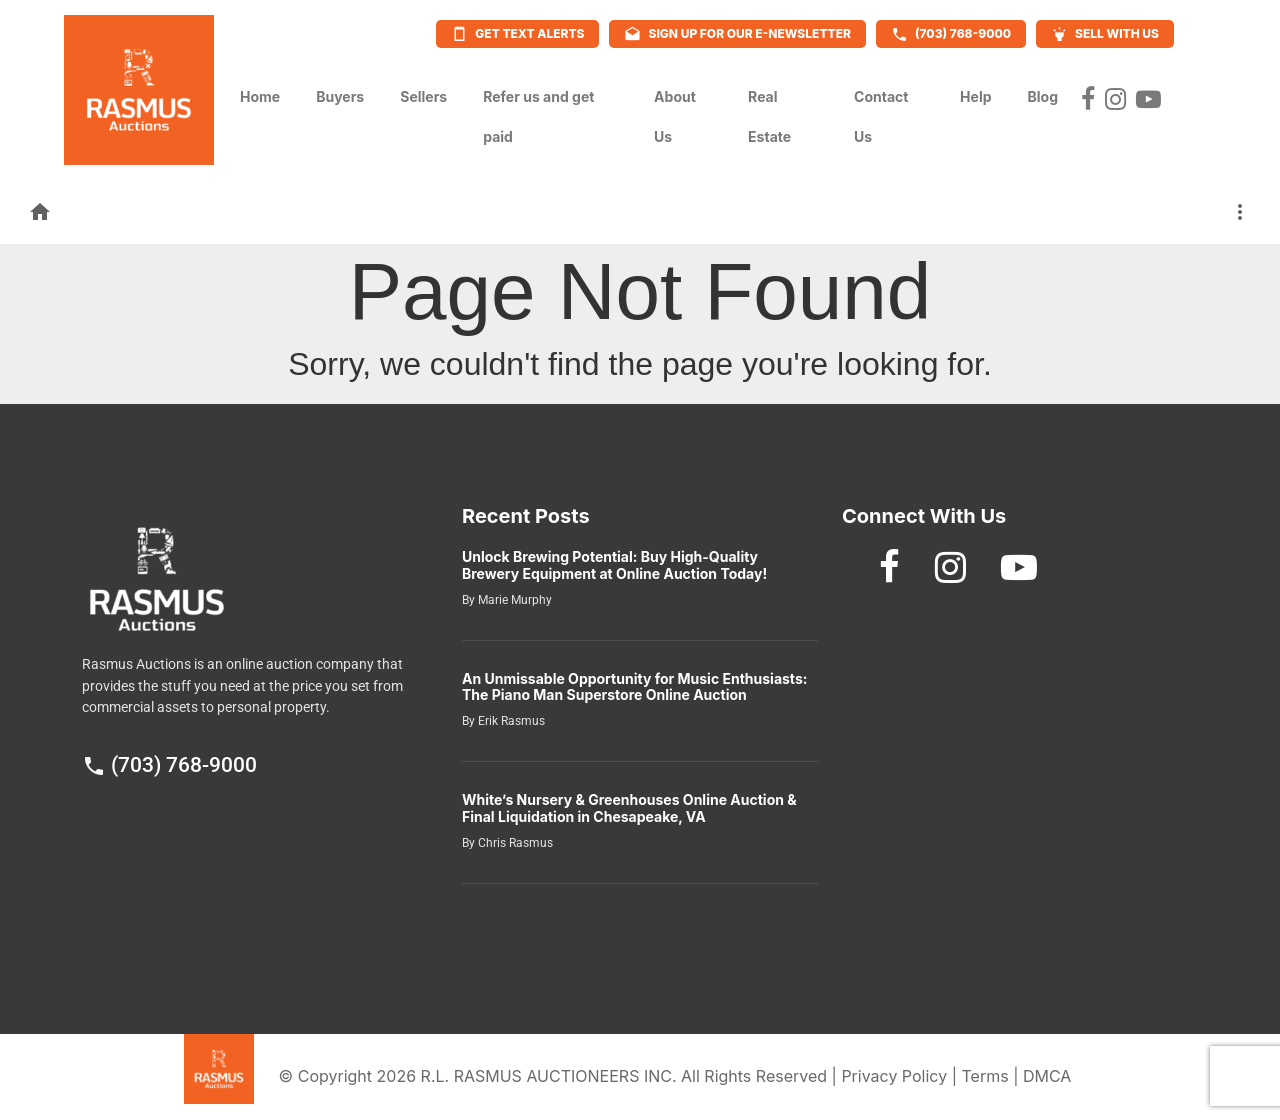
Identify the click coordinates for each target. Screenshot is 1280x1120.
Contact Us (881, 116)
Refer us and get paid (538, 116)
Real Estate (769, 116)
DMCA (1047, 1076)
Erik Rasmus (510, 721)
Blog (1043, 91)
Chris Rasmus (514, 843)
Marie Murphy (513, 600)
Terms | (991, 1076)
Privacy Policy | (901, 1076)
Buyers (340, 91)
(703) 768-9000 (169, 765)
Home (260, 91)
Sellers (423, 91)
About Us (675, 116)
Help (975, 91)
